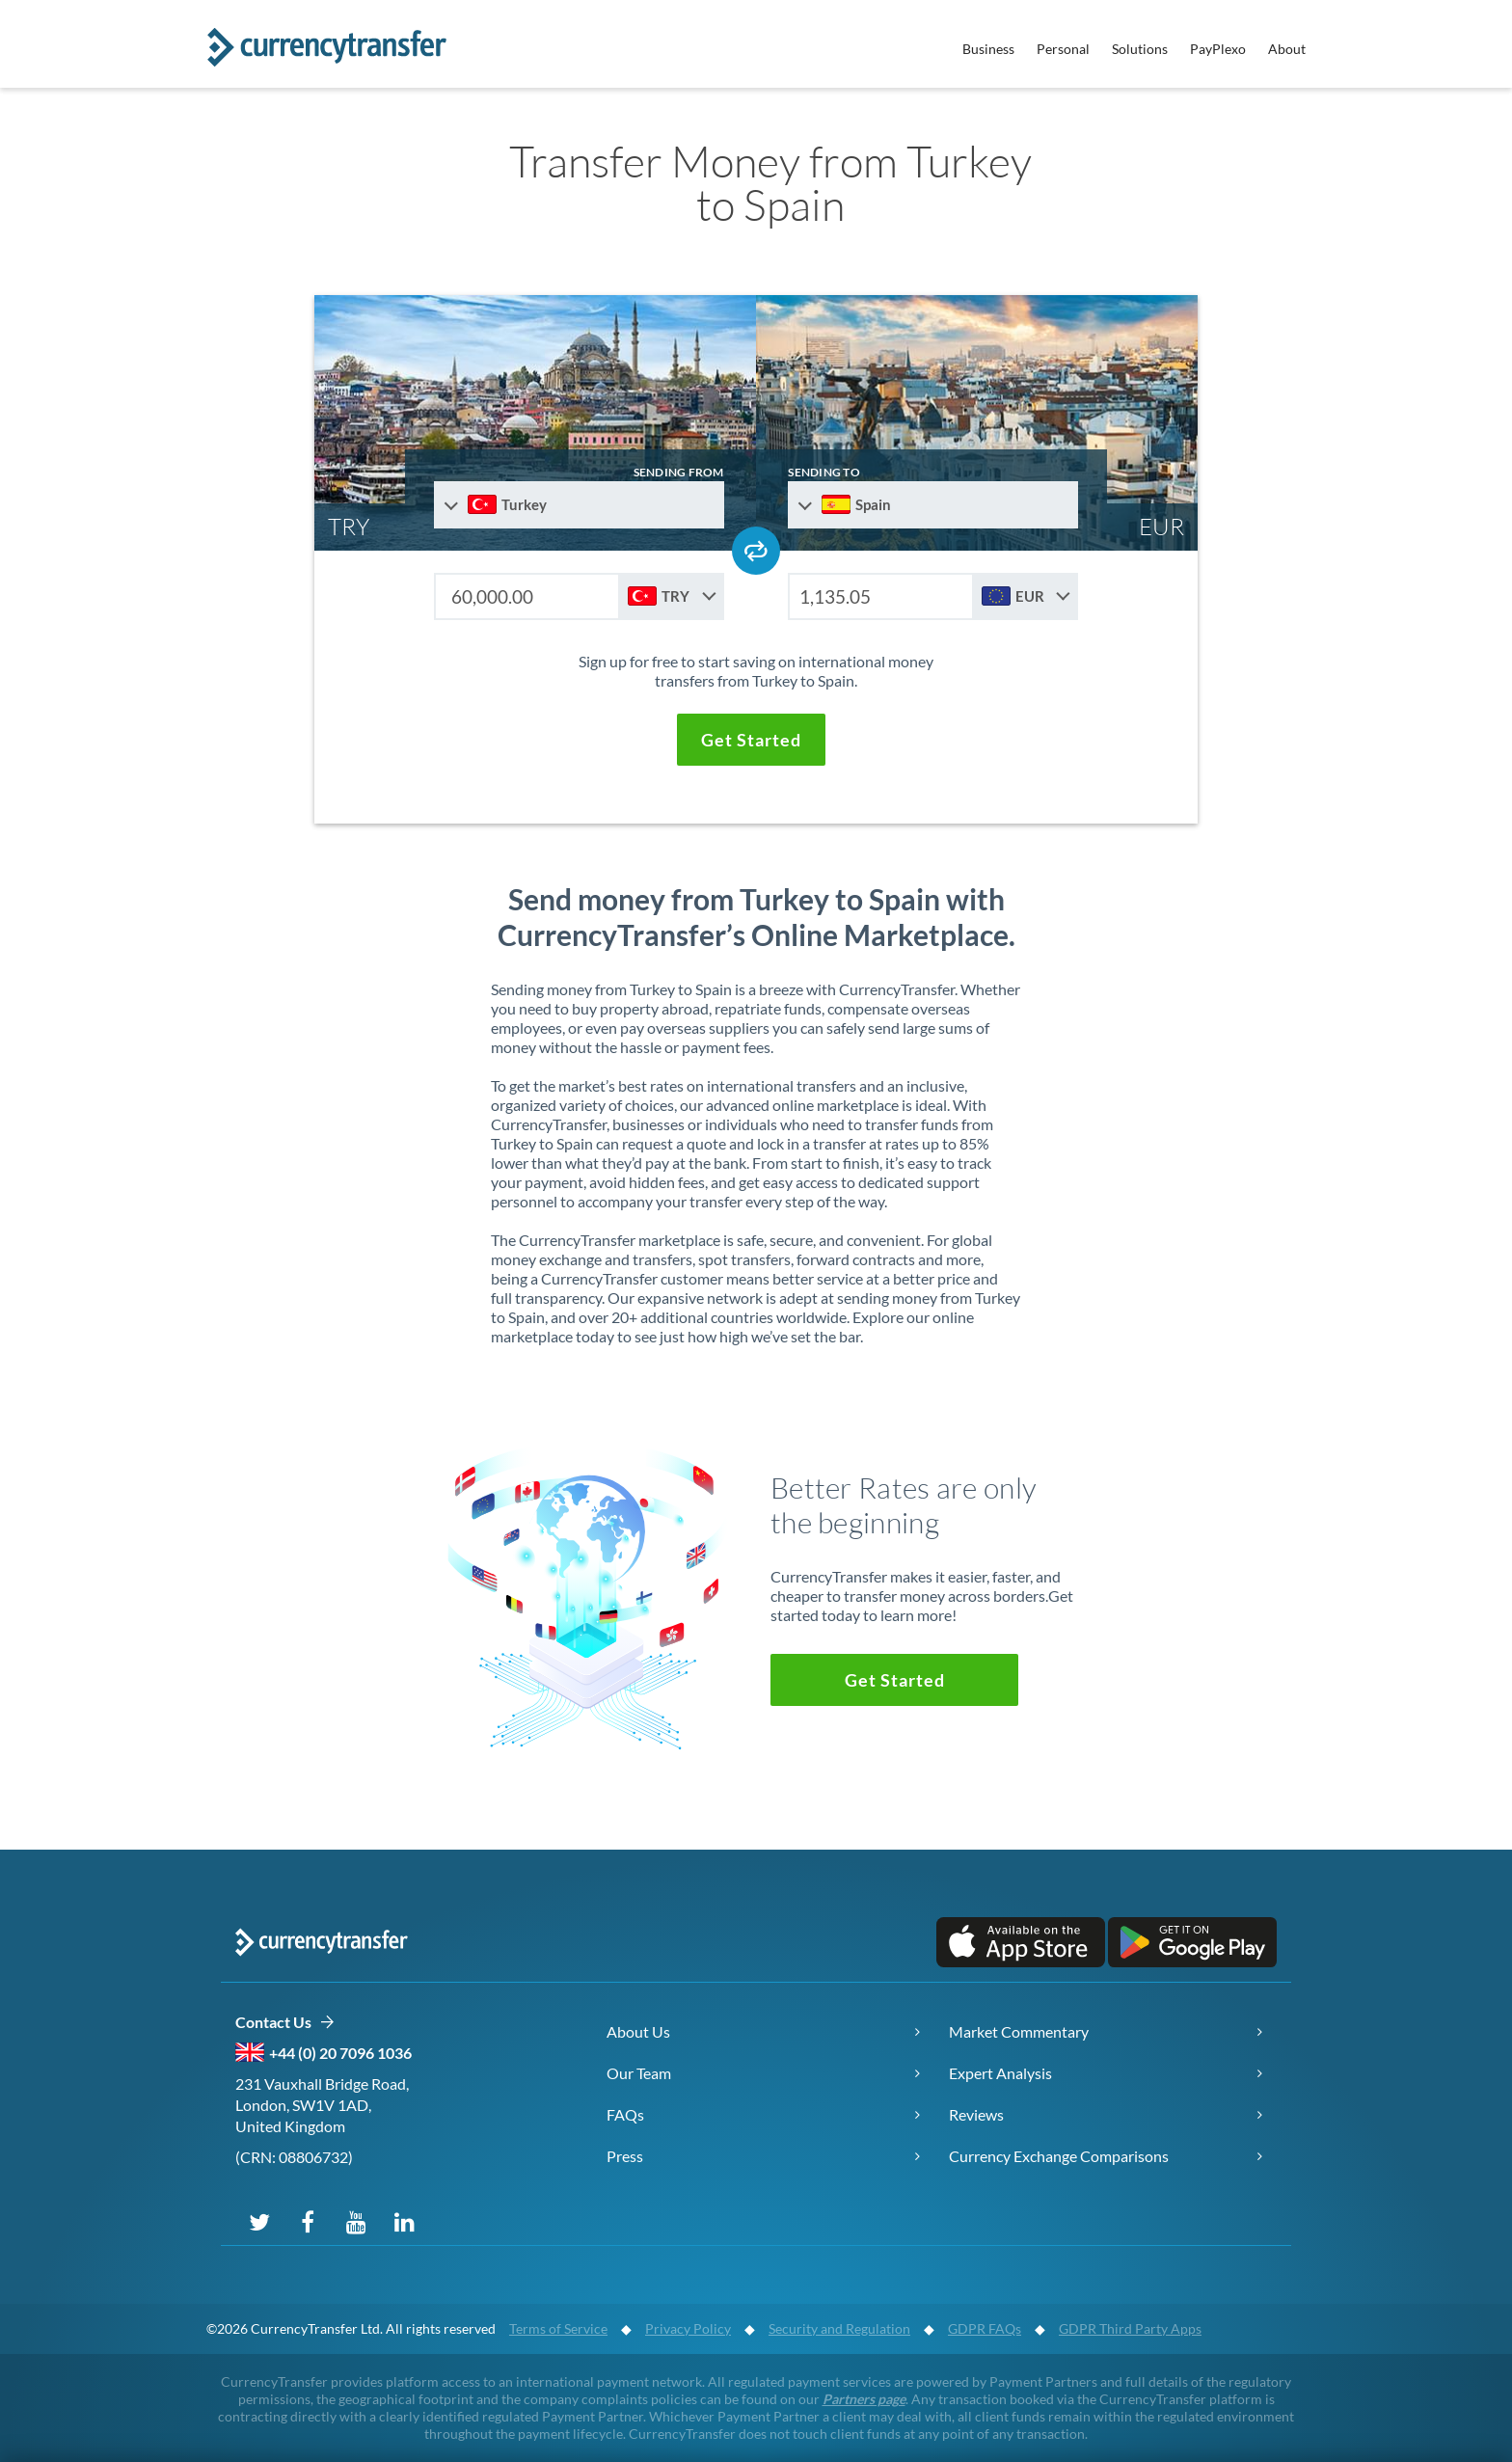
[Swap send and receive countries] (756, 551)
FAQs (625, 2114)
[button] (751, 740)
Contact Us (285, 2023)
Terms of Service (558, 2328)
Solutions (1140, 49)
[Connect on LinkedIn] (404, 2221)
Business (988, 49)
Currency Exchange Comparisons (1059, 2156)
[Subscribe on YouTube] (356, 2221)
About (1287, 49)
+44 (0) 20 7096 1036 (340, 2052)
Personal (1063, 49)
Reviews (976, 2114)
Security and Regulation (839, 2328)
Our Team (639, 2073)
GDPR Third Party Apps (1130, 2328)
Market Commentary (1019, 2031)
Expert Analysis (1000, 2073)
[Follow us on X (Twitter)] (259, 2221)
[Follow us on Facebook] (308, 2221)
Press (625, 2156)
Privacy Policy (688, 2328)
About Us (638, 2031)
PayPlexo (1218, 49)
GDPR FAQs (984, 2328)
